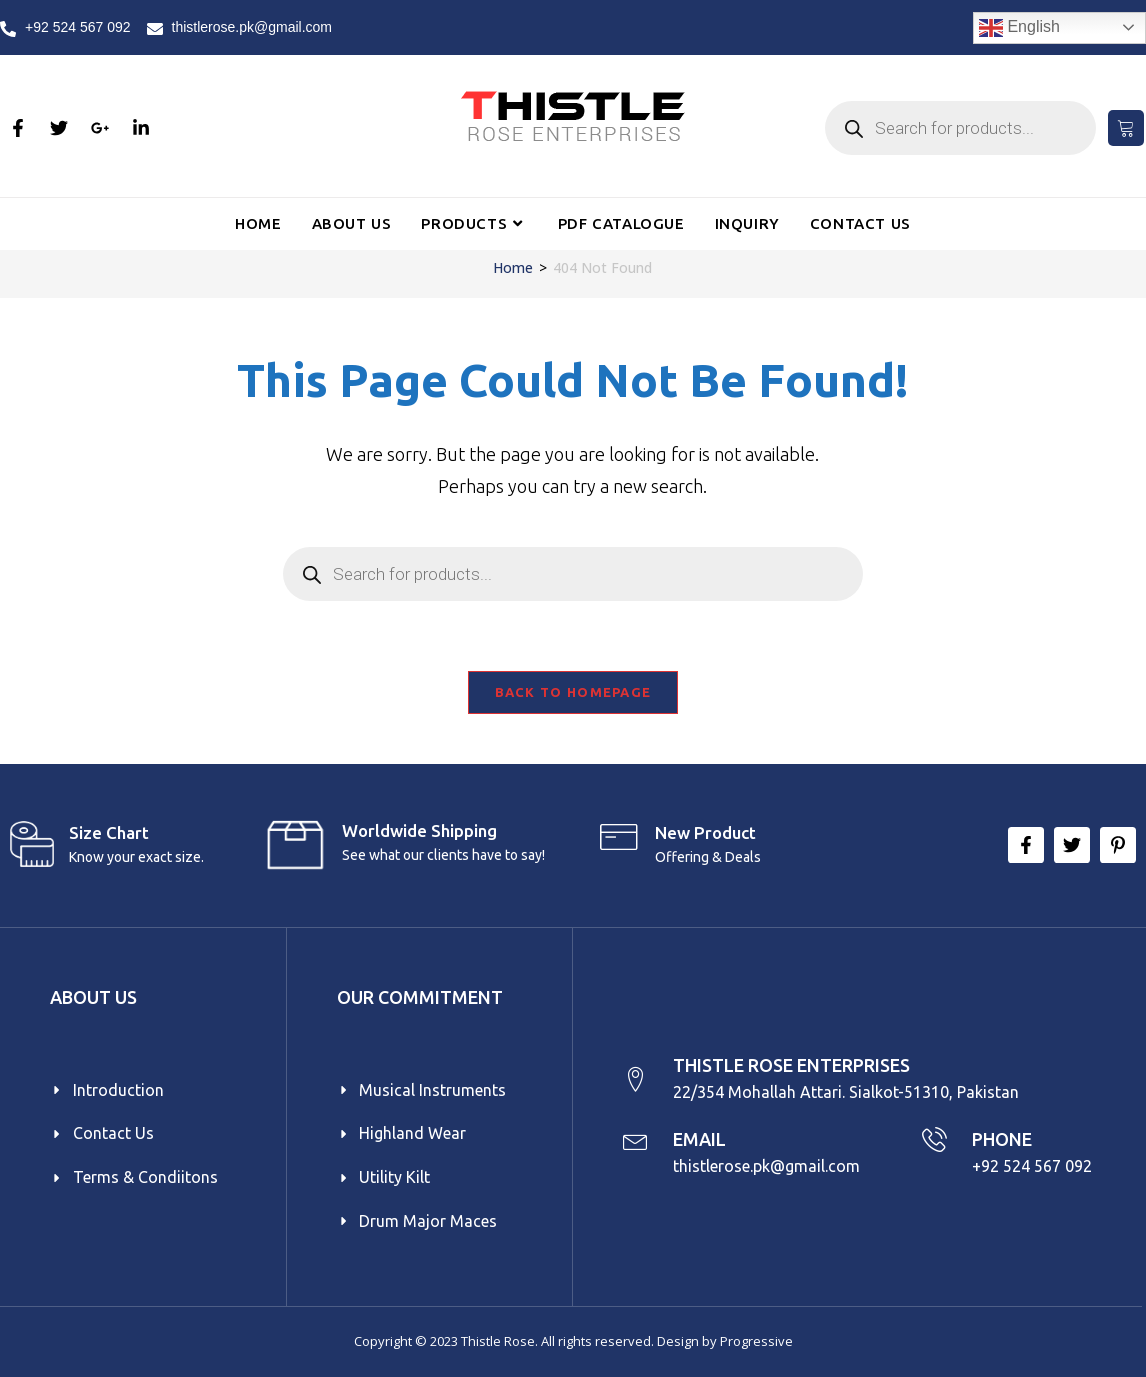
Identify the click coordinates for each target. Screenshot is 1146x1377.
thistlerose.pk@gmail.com (766, 1166)
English (1019, 28)
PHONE (1002, 1139)
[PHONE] (934, 1139)
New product (705, 832)
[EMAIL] (635, 1139)
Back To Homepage (573, 692)
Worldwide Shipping (419, 830)
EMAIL (699, 1139)
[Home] (513, 267)
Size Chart (109, 832)
